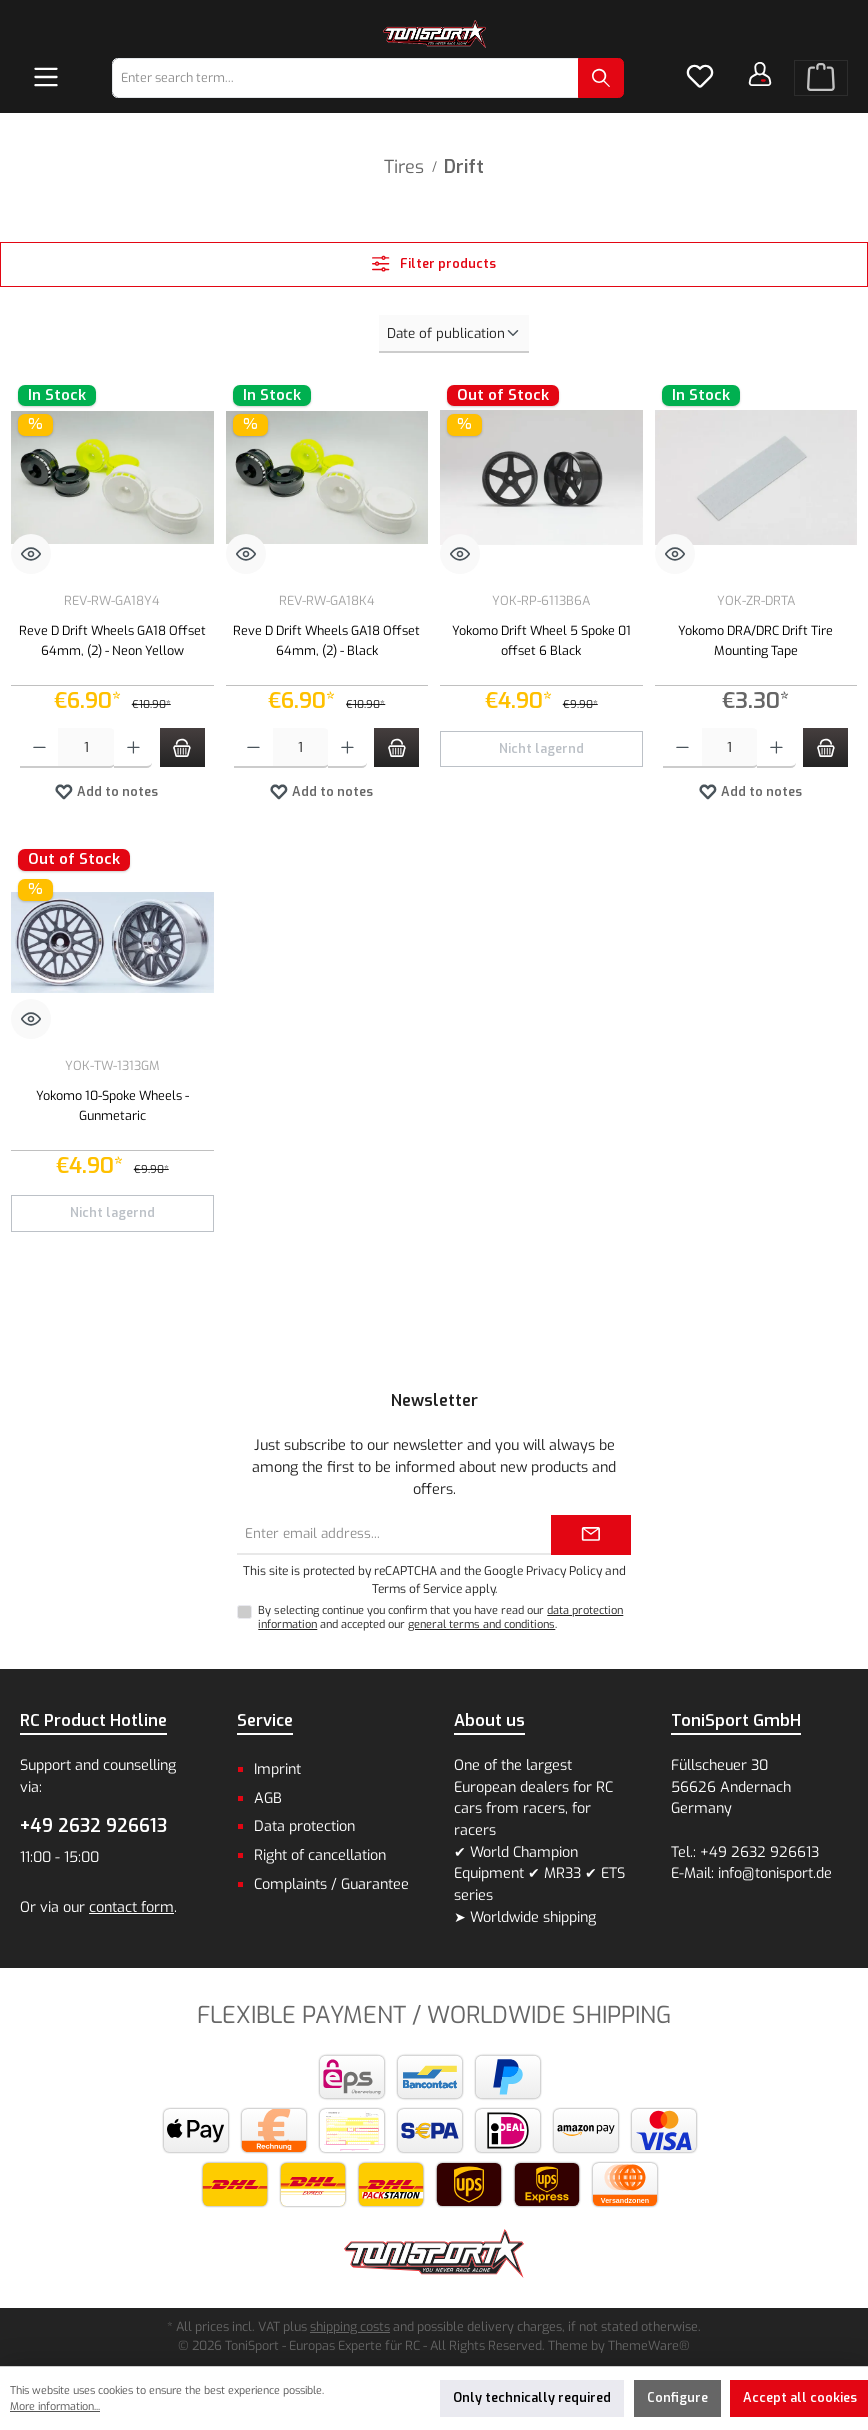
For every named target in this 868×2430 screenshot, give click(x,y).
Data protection (304, 1826)
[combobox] (345, 78)
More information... (55, 2406)
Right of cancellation (320, 1855)
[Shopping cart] (821, 78)
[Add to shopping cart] (182, 747)
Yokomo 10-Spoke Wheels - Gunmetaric (112, 1105)
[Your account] (760, 74)
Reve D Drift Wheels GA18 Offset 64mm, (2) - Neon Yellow (112, 640)
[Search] (601, 78)
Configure (677, 2397)
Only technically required (532, 2397)
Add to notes (106, 788)
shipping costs (350, 2326)
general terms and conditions (481, 1624)
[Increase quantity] (133, 748)
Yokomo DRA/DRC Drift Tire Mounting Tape (755, 640)
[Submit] (591, 1535)
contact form (131, 1907)
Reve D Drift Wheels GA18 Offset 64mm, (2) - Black (326, 640)
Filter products (434, 263)
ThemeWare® (649, 2345)
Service (265, 1720)
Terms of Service (417, 1589)
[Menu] (46, 78)
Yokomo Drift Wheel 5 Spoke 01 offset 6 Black (541, 640)
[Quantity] (85, 748)
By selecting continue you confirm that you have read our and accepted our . (440, 1617)
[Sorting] (454, 334)
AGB (268, 1798)
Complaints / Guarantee (331, 1884)
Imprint (277, 1769)
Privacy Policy (564, 1571)
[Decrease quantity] (39, 748)
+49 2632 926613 (93, 1826)
